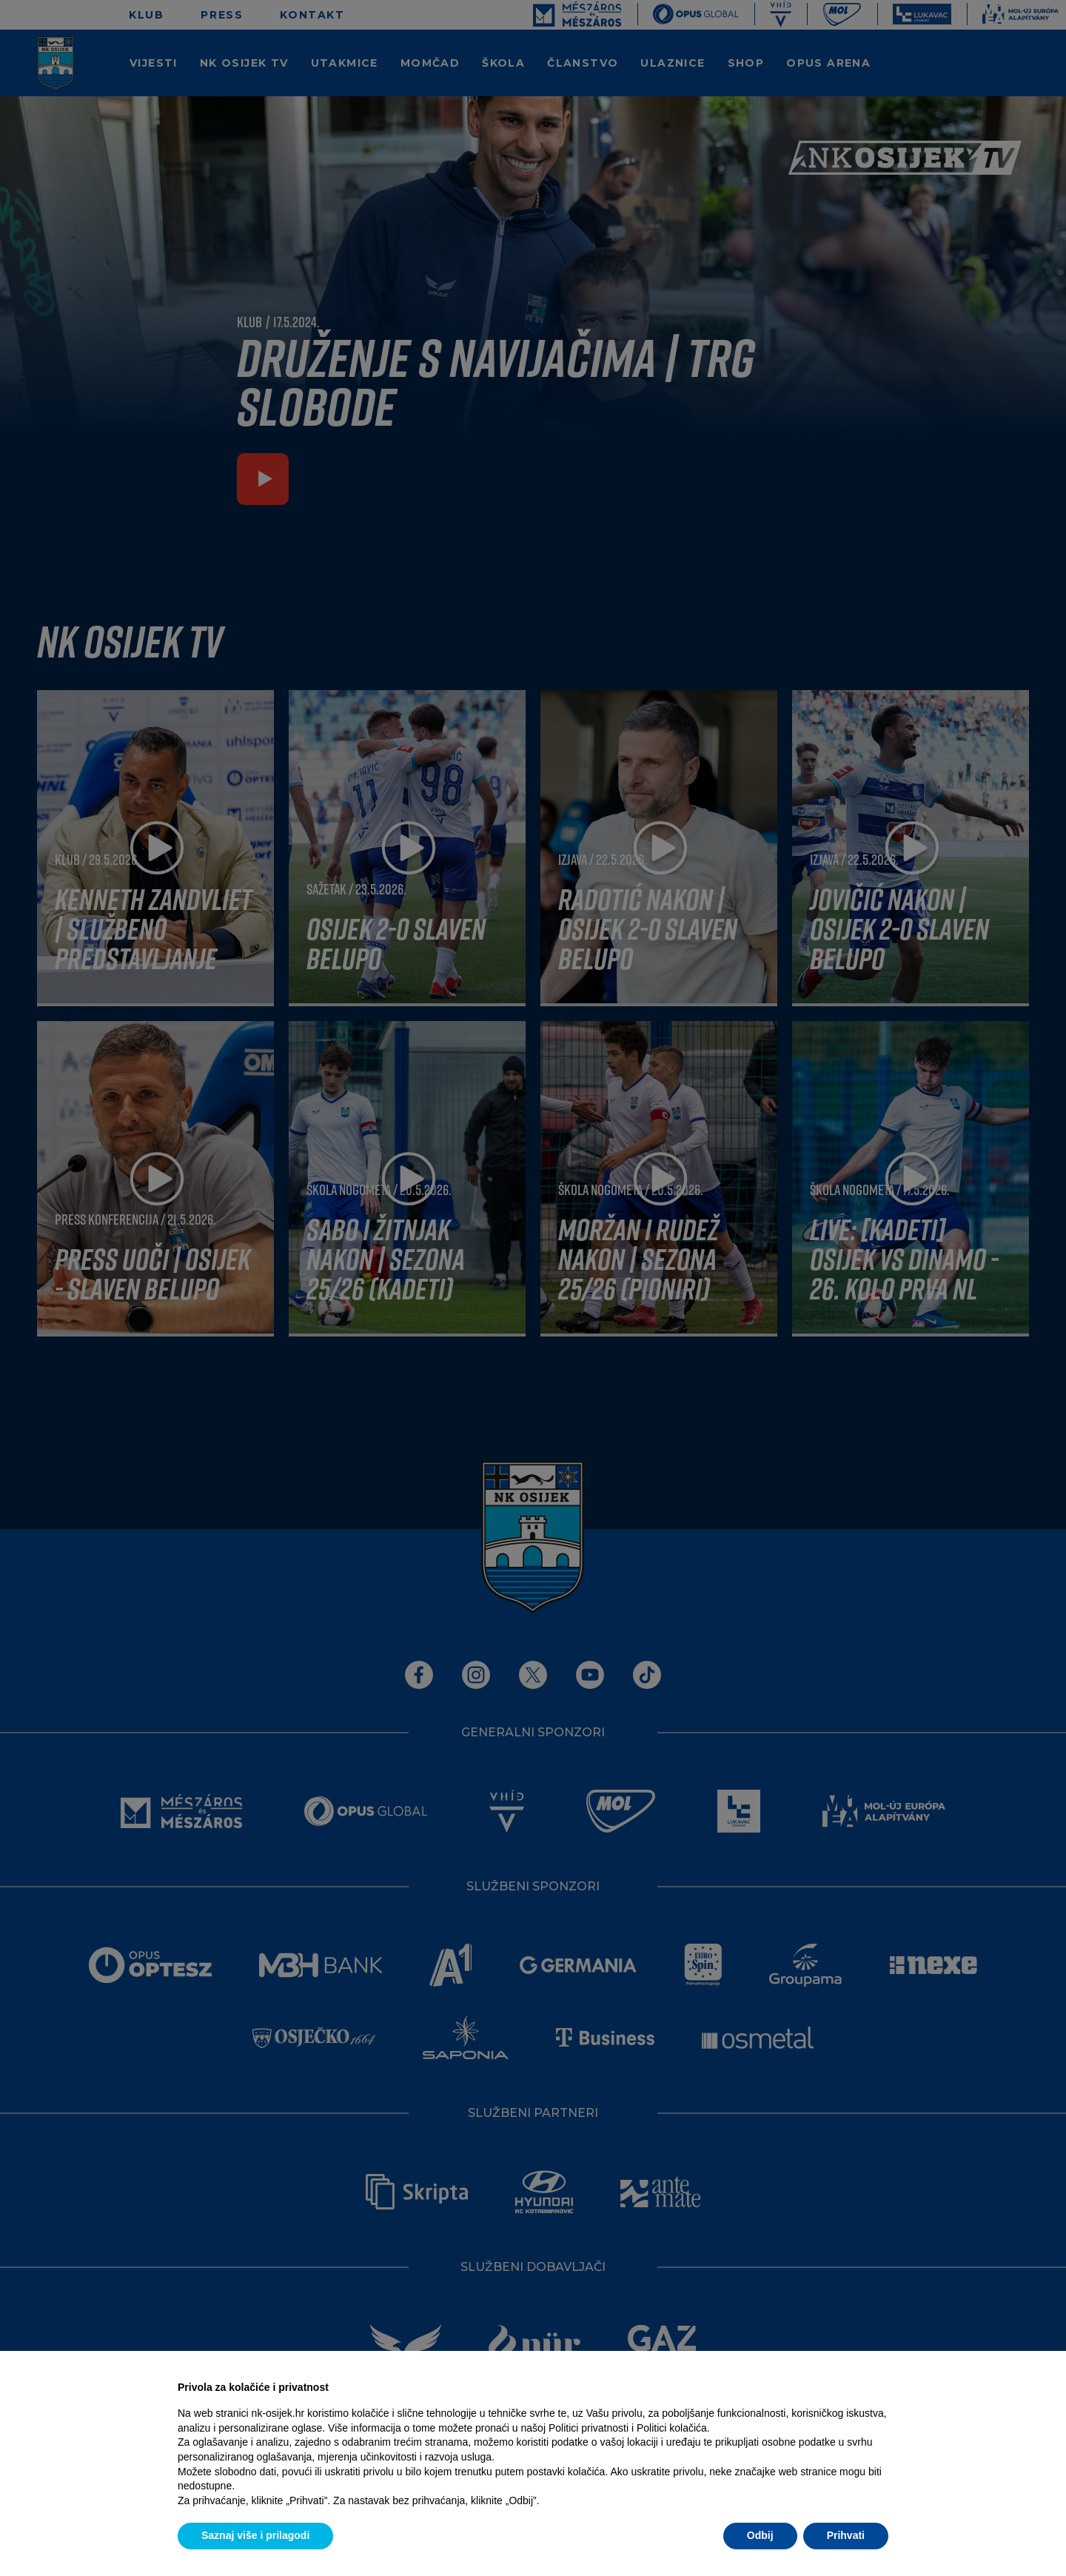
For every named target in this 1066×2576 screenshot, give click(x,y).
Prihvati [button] (846, 2535)
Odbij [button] (760, 2535)
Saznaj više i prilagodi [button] (255, 2535)
